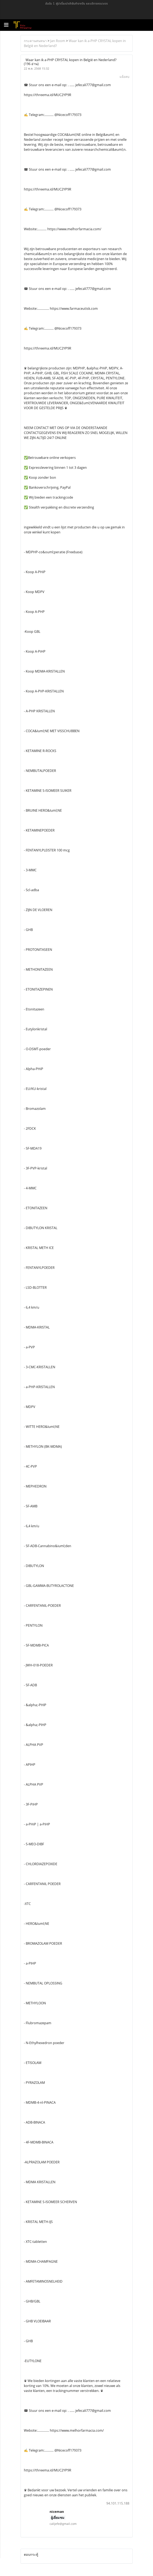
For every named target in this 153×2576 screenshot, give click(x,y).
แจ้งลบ (124, 76)
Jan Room (57, 41)
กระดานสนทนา (35, 41)
